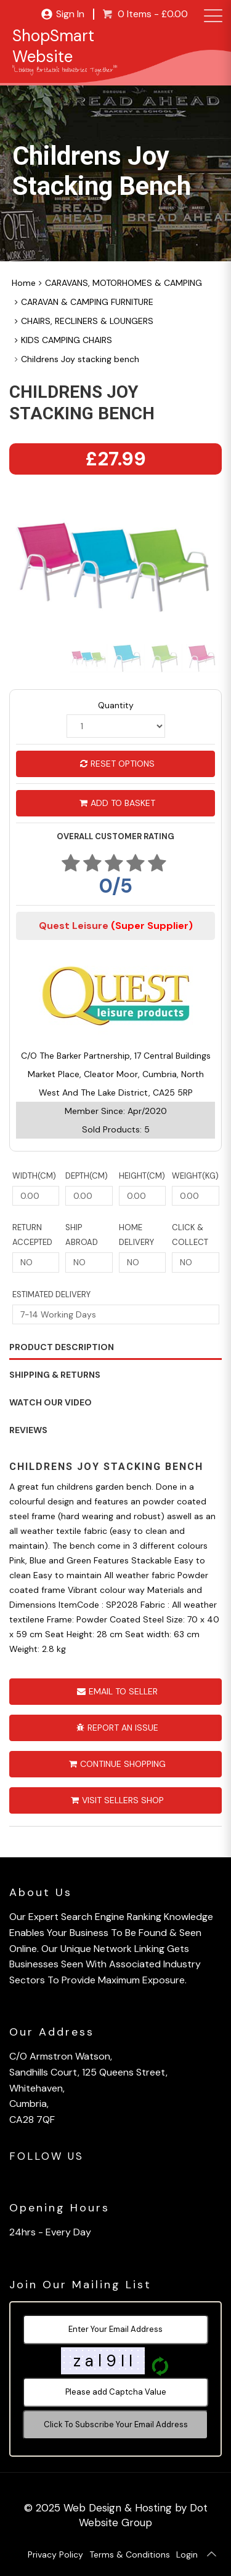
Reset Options (117, 763)
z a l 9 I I (102, 2360)
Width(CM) (34, 1176)
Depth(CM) (86, 1176)
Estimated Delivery (51, 1294)
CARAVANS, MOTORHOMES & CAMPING (123, 282)
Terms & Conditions (129, 2554)
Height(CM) (142, 1176)
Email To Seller (117, 1691)
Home (24, 282)
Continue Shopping (117, 1763)
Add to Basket (117, 802)
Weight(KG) (195, 1176)
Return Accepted (32, 1234)
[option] (115, 564)
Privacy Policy (55, 2554)
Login (187, 2554)
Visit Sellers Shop (117, 1800)
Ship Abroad (81, 1234)
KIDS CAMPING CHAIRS (66, 340)
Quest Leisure (116, 925)
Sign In (62, 14)
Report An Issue (117, 1727)
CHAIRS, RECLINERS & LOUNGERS (87, 320)
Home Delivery (136, 1234)
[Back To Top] (211, 2554)
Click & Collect (190, 1234)
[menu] (211, 17)
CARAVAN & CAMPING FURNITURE (87, 301)
